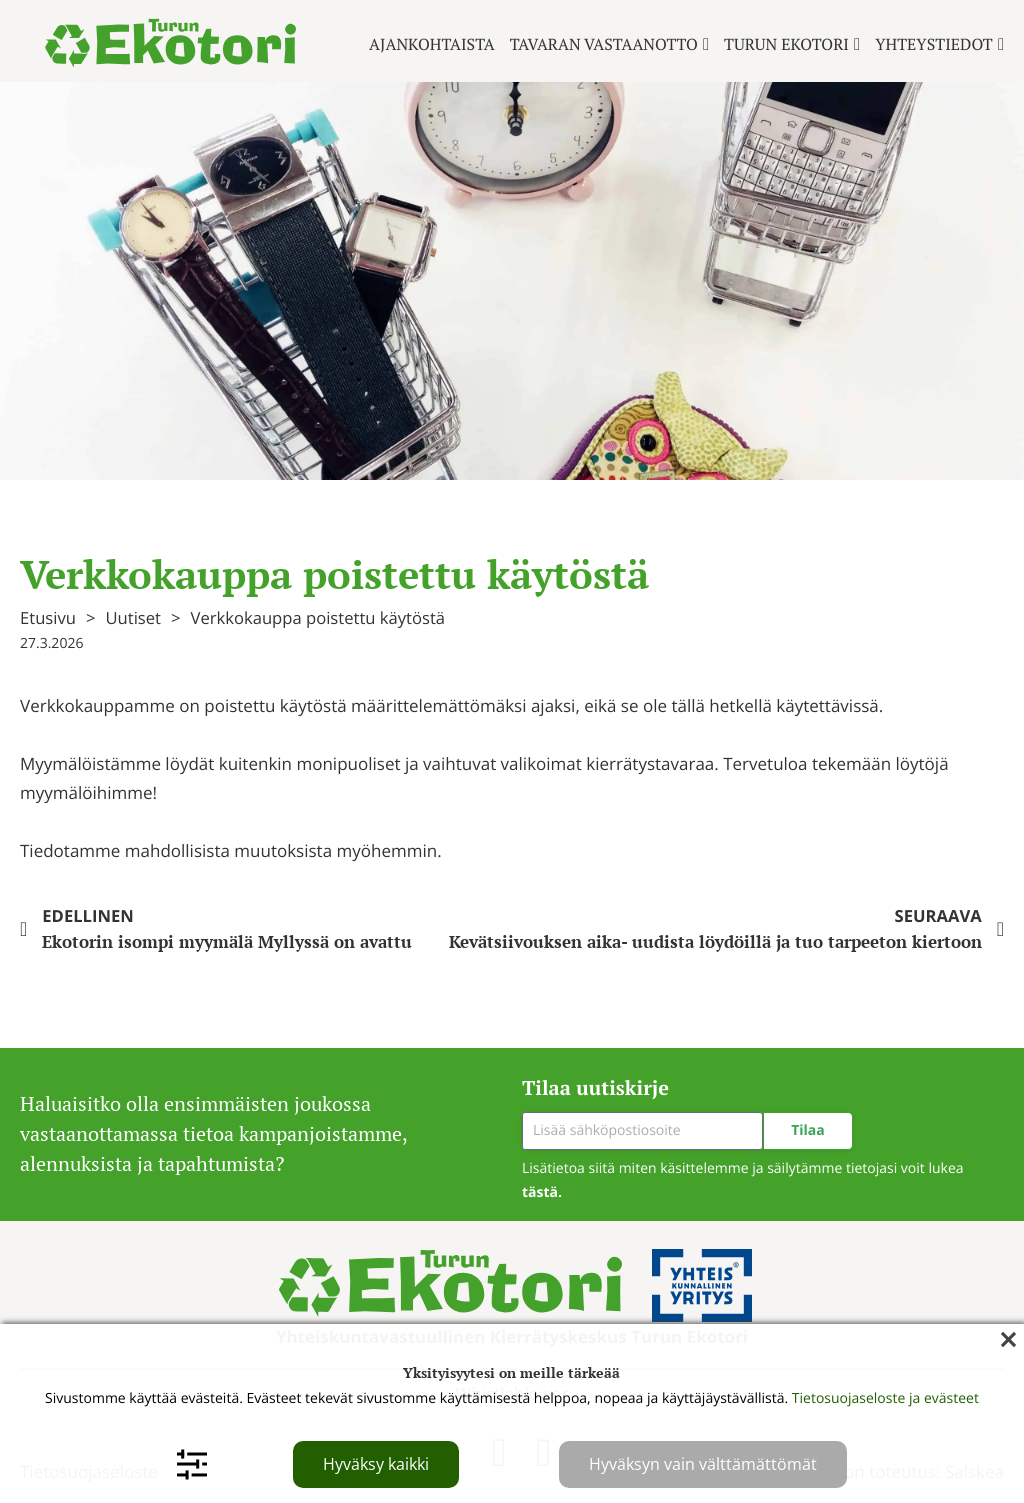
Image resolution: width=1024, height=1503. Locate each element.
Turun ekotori (786, 44)
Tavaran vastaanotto (604, 44)
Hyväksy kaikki (376, 1464)
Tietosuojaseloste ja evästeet (885, 1398)
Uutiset (133, 617)
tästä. (542, 1192)
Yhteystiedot (934, 44)
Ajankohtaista (432, 44)
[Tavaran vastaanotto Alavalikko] (706, 44)
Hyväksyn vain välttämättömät (703, 1464)
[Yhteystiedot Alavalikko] (1001, 44)
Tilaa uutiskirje (595, 1087)
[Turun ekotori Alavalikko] (857, 44)
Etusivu (48, 617)
